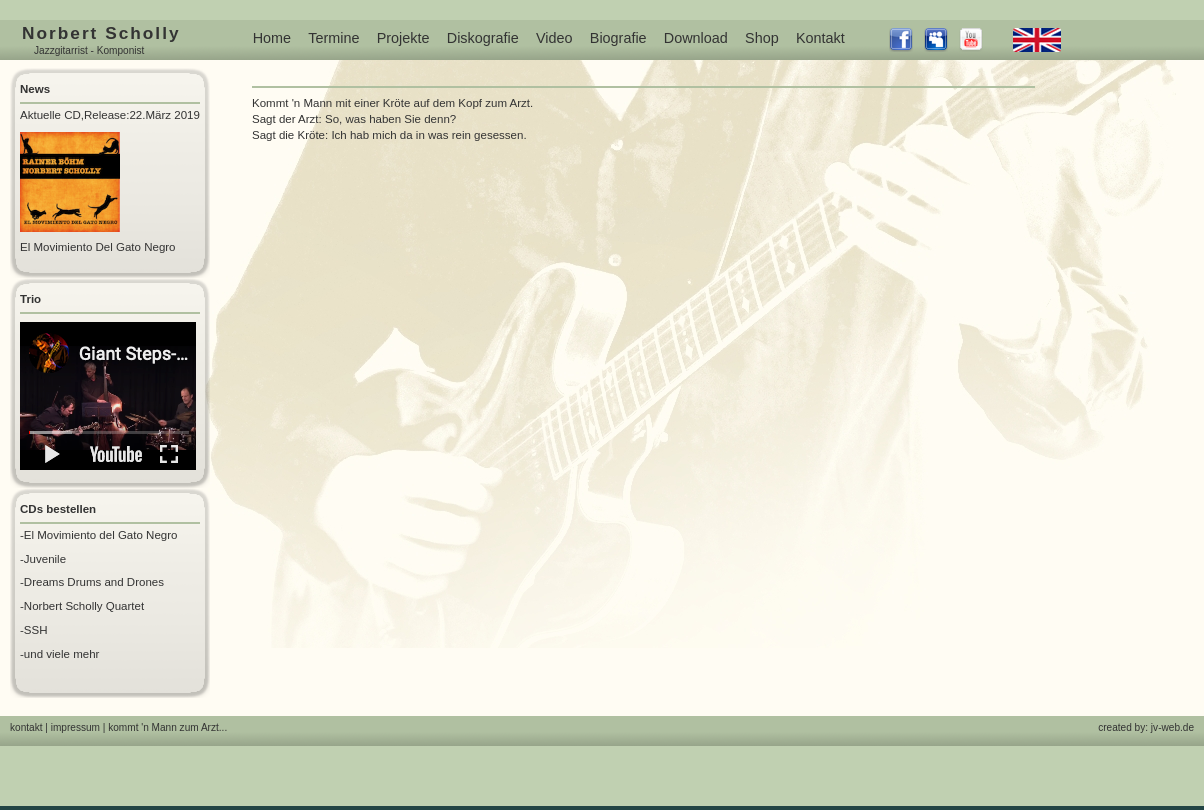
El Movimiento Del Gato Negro (98, 247)
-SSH (34, 630)
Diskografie (483, 38)
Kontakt (820, 38)
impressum (75, 727)
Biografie (618, 38)
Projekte (403, 38)
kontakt (26, 727)
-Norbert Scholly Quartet (82, 606)
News (35, 89)
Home (272, 38)
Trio (30, 299)
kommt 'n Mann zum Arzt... (167, 727)
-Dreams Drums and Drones (92, 582)
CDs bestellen (58, 509)
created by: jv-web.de (1146, 727)
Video (554, 38)
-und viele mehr (59, 654)
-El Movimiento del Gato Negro (98, 535)
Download (696, 38)
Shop (762, 38)
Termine (333, 38)
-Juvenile (43, 559)
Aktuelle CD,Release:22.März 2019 (110, 115)
